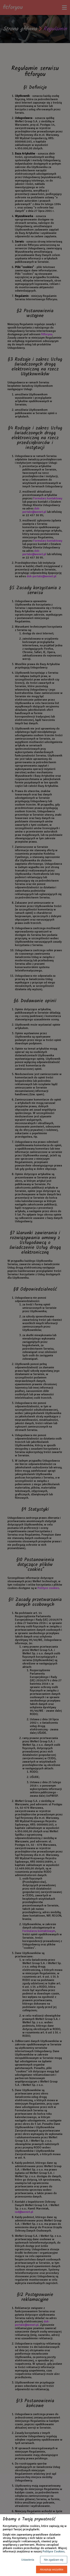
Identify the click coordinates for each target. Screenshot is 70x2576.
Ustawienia (27, 2559)
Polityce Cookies (53, 2551)
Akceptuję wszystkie (51, 2569)
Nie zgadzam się (53, 2559)
